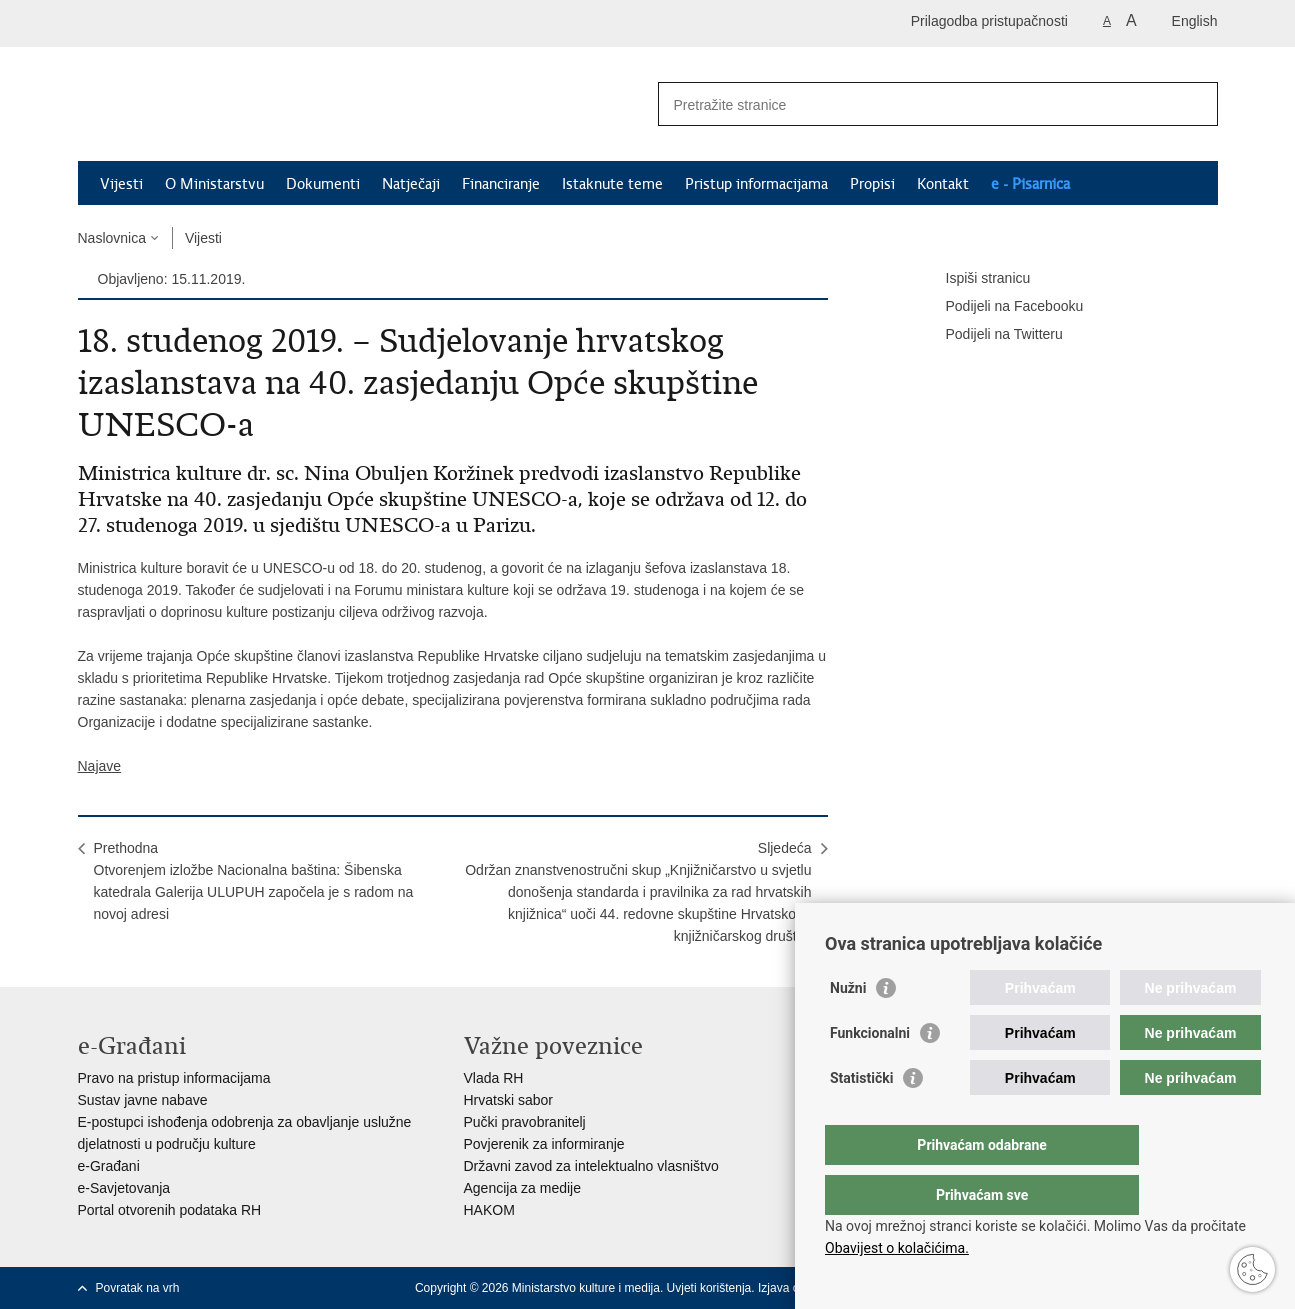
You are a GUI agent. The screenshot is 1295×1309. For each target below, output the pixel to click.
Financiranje (501, 184)
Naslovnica (112, 238)
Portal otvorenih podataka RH (170, 1210)
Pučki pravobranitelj (525, 1122)
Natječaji (411, 184)
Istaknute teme (612, 184)
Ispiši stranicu (974, 279)
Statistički (861, 1118)
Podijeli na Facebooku (1001, 307)
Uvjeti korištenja (709, 1288)
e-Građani (109, 1166)
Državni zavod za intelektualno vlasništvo (591, 1166)
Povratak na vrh (138, 1288)
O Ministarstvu (214, 184)
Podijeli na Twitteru (990, 335)
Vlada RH (494, 1078)
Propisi (872, 184)
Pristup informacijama (756, 184)
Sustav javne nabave (143, 1100)
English (1195, 21)
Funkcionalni (870, 1073)
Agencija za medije (523, 1188)
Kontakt (943, 184)
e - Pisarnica (1030, 184)
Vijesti (121, 184)
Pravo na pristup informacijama (174, 1078)
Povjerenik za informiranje (544, 1144)
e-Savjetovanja (124, 1188)
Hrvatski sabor (508, 1100)
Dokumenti (323, 184)
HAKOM (489, 1210)
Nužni (848, 1028)
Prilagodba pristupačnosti (989, 21)
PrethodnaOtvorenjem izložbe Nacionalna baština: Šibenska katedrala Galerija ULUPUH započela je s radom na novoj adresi (254, 881)
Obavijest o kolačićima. (897, 1248)
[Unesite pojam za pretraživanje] (916, 104)
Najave (100, 766)
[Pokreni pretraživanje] (1195, 104)
